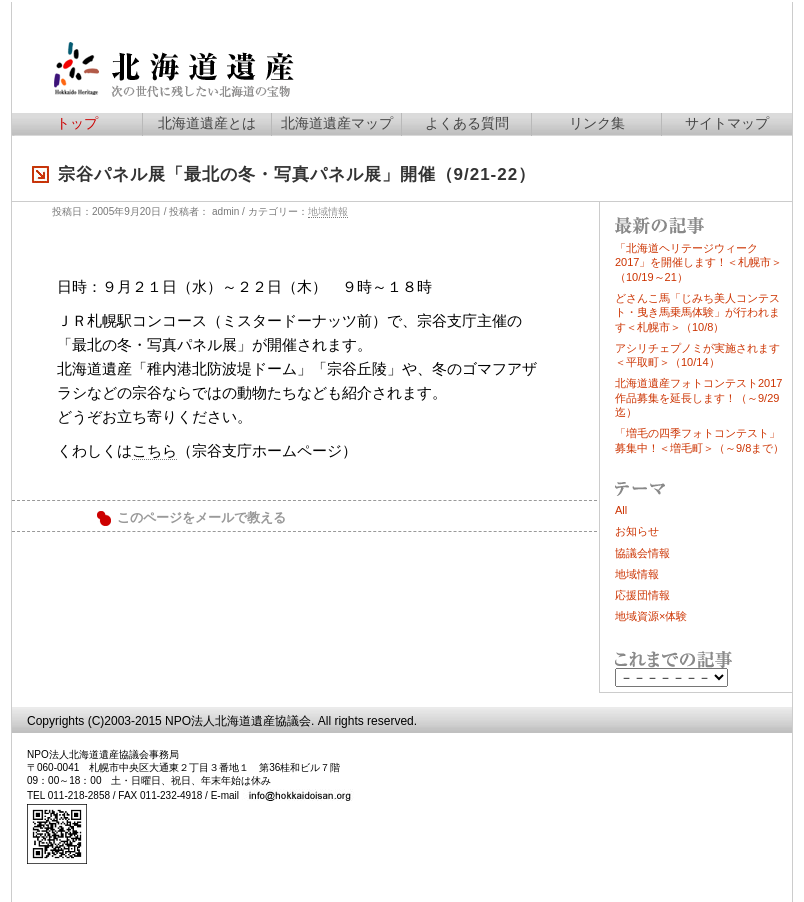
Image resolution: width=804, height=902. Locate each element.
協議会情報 (642, 553)
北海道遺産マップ (337, 123)
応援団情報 (642, 595)
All (621, 510)
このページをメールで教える (201, 518)
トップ (77, 123)
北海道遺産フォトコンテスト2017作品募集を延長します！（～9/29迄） (698, 397)
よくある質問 (467, 123)
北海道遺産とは (207, 123)
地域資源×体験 (651, 616)
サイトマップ (727, 123)
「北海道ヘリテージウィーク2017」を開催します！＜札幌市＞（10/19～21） (698, 262)
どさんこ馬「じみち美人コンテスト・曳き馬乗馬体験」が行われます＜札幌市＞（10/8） (697, 312)
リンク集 (597, 123)
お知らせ (637, 531)
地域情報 (328, 211)
